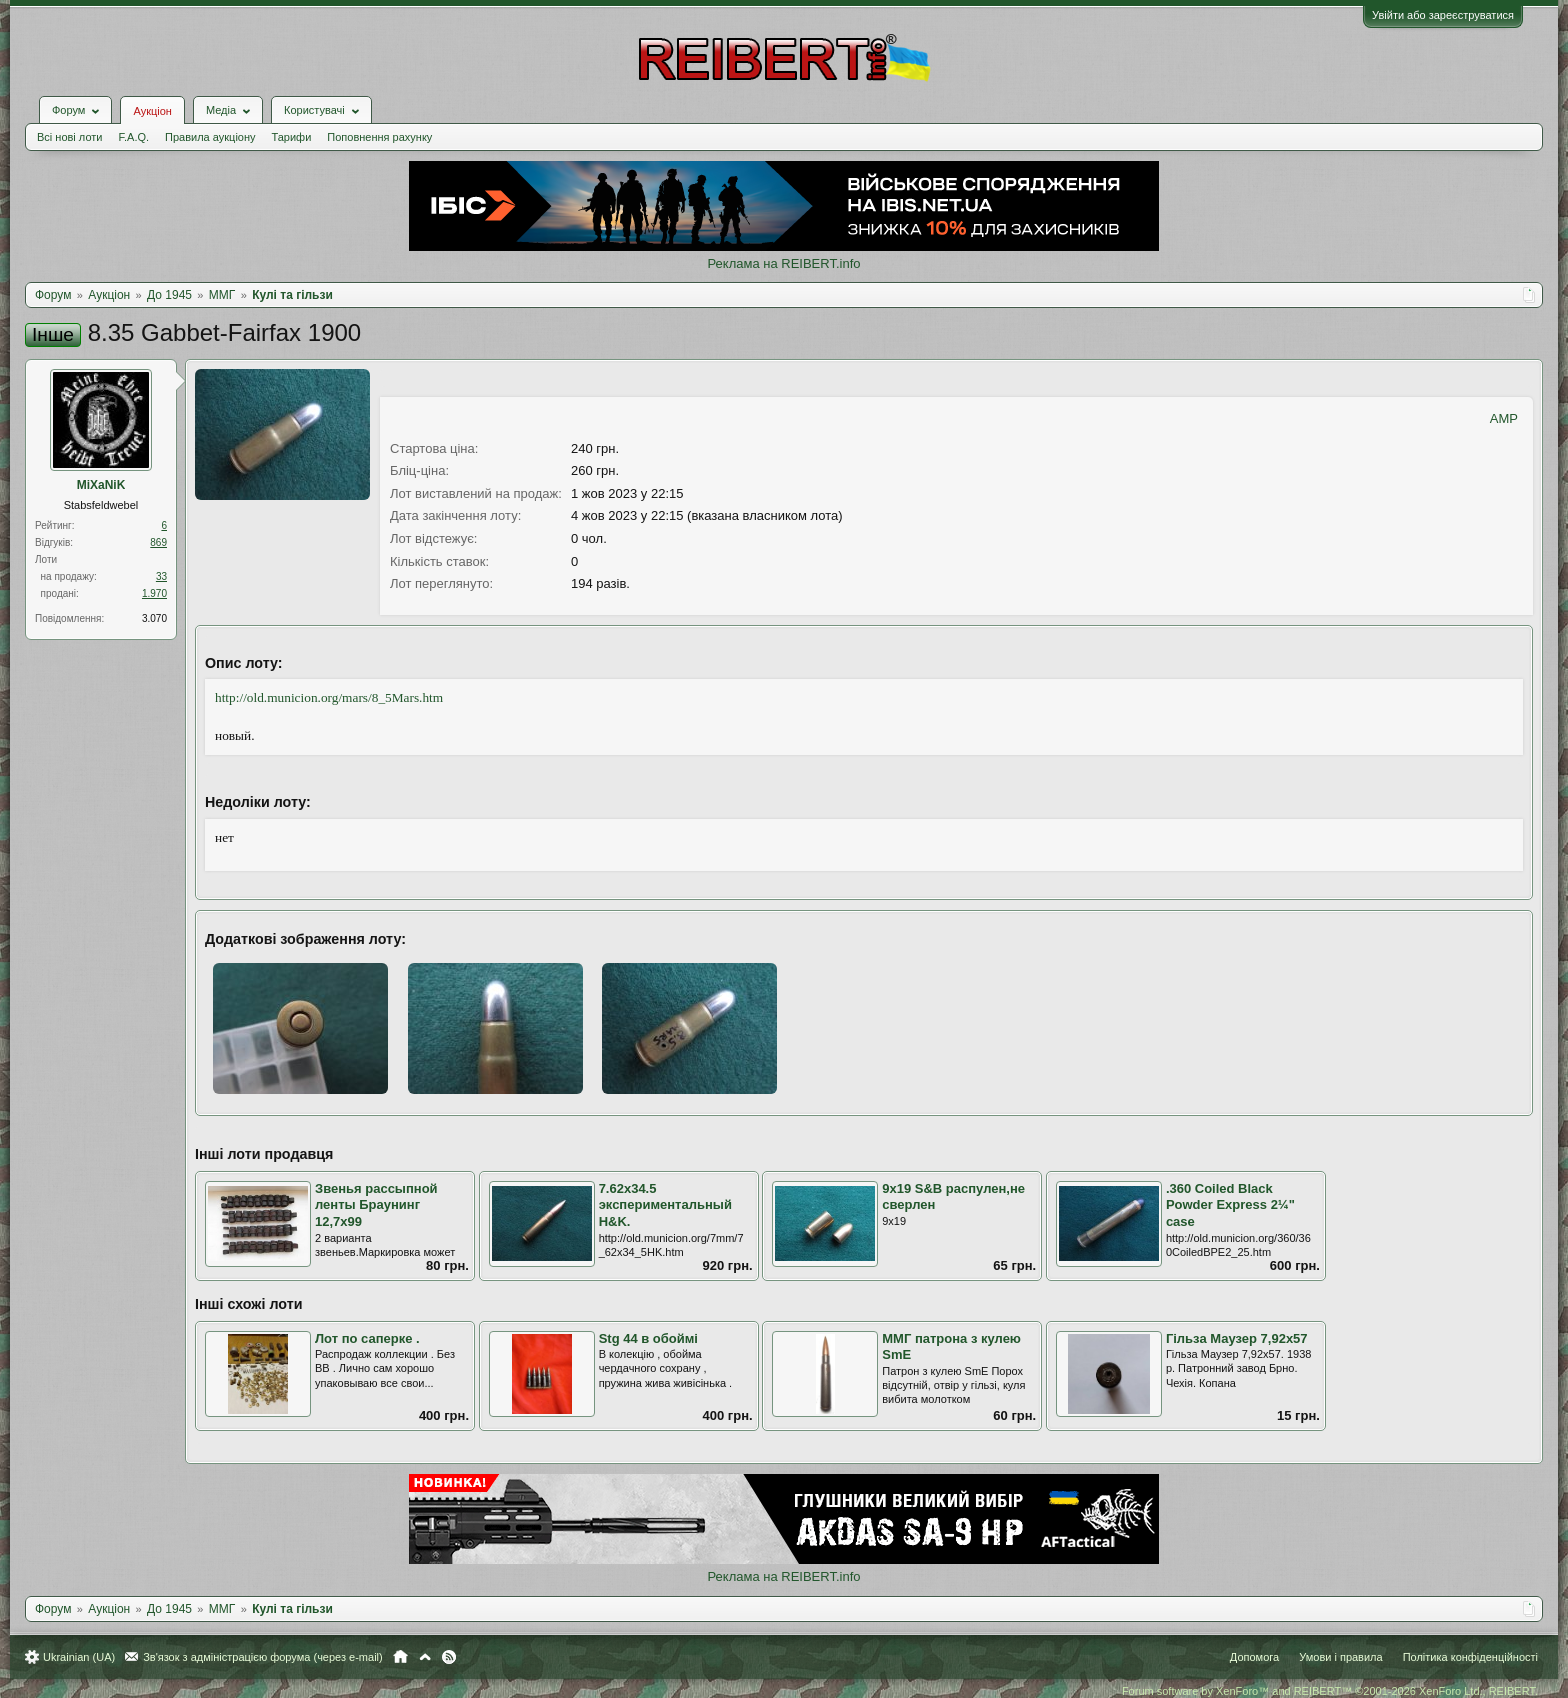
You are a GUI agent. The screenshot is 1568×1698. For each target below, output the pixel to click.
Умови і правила (1340, 1657)
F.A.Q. (133, 137)
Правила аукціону (210, 137)
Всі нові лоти (69, 137)
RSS (449, 1657)
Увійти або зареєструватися (1443, 15)
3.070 (154, 618)
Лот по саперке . (367, 1338)
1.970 (154, 593)
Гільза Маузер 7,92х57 (1237, 1338)
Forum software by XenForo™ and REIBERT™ (1330, 1691)
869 (158, 542)
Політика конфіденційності (1470, 1657)
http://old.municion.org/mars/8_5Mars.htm (329, 697)
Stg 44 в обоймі (648, 1338)
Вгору (425, 1657)
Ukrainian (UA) (79, 1657)
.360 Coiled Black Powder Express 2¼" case (1230, 1205)
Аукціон (152, 111)
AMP (1504, 418)
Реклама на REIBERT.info (783, 263)
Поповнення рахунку (379, 137)
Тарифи (292, 137)
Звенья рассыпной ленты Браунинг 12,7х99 (376, 1205)
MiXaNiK (101, 485)
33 (161, 576)
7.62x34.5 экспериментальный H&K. (665, 1205)
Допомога (1254, 1657)
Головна (400, 1657)
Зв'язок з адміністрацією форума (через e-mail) (263, 1657)
